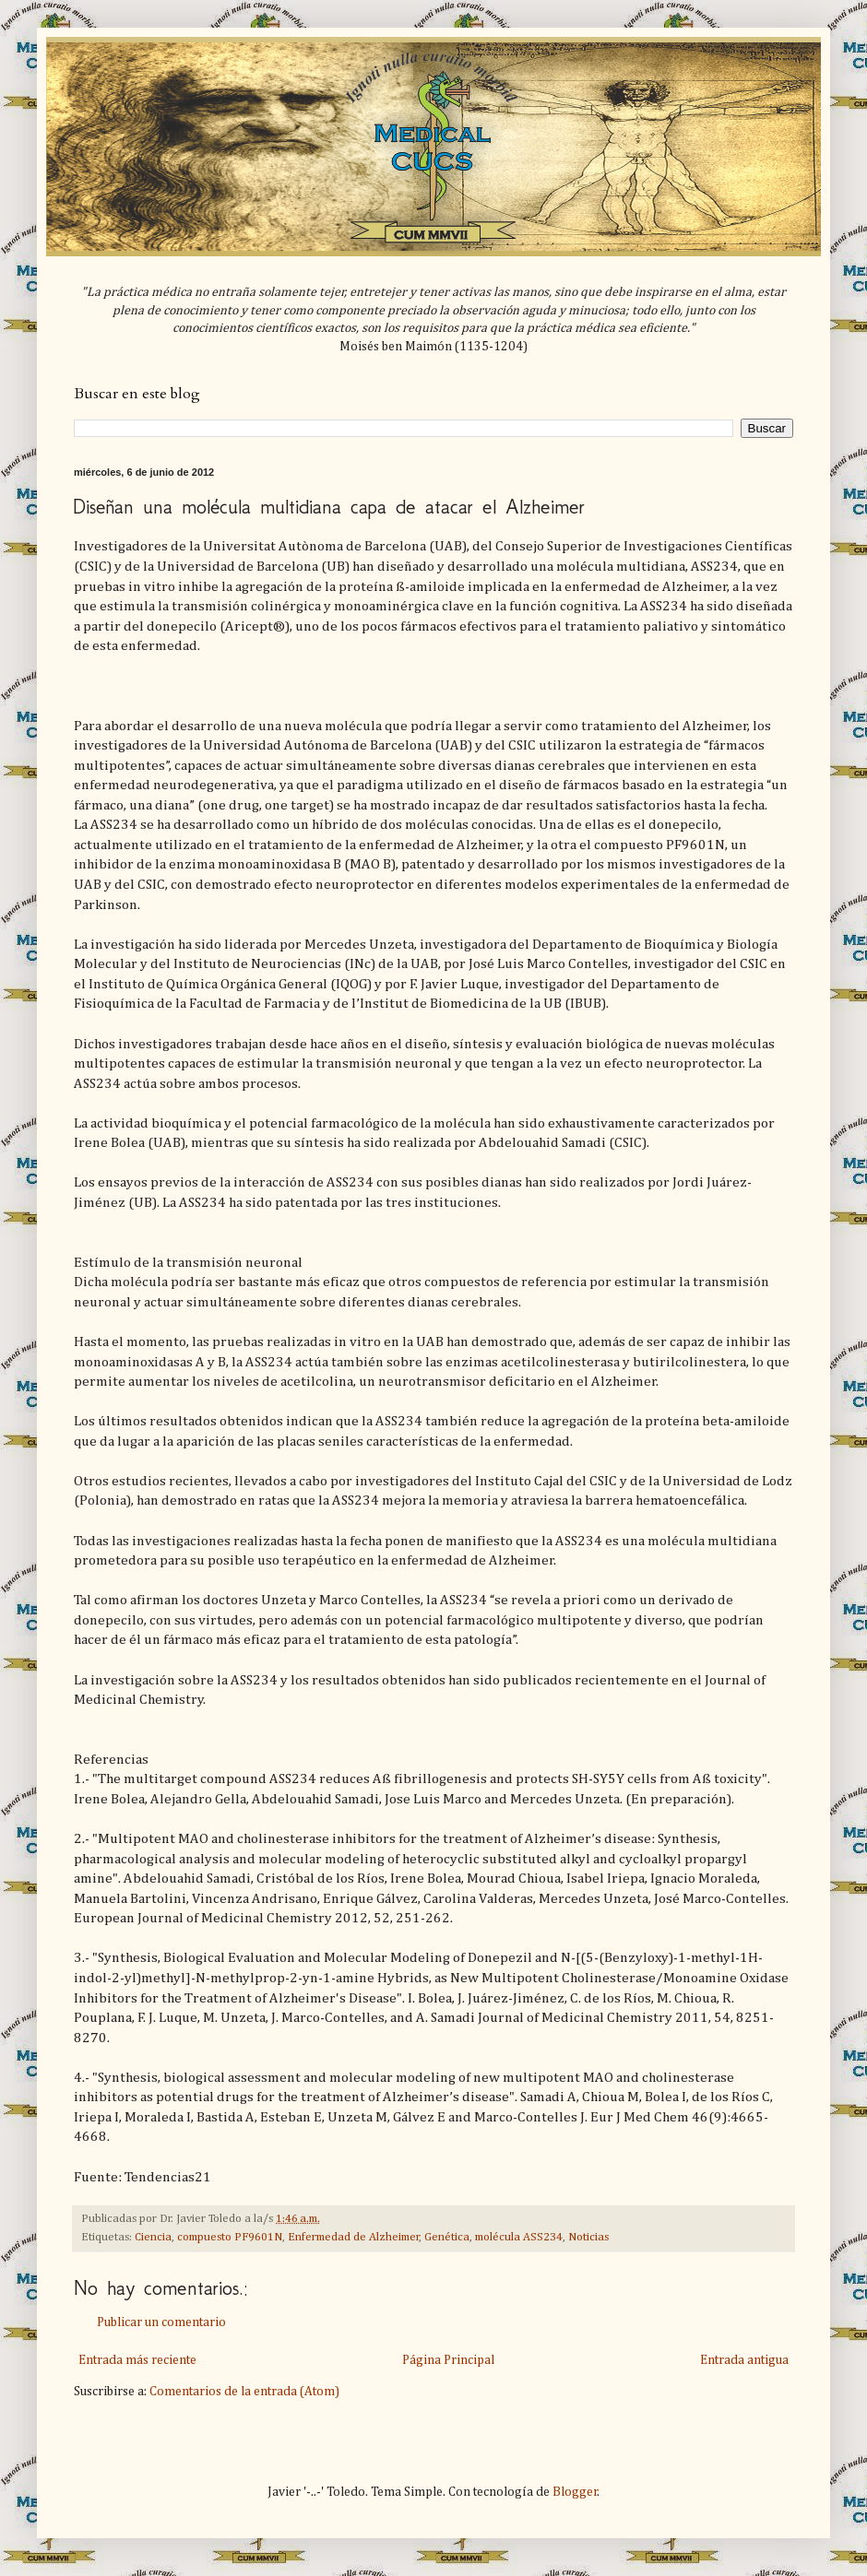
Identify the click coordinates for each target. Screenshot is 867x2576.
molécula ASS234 (519, 2237)
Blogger (575, 2492)
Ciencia (153, 2237)
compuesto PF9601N (229, 2237)
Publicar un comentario (161, 2322)
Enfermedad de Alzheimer (354, 2237)
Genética (446, 2237)
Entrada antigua (744, 2360)
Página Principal (448, 2360)
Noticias (588, 2237)
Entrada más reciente (137, 2360)
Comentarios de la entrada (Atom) (244, 2391)
